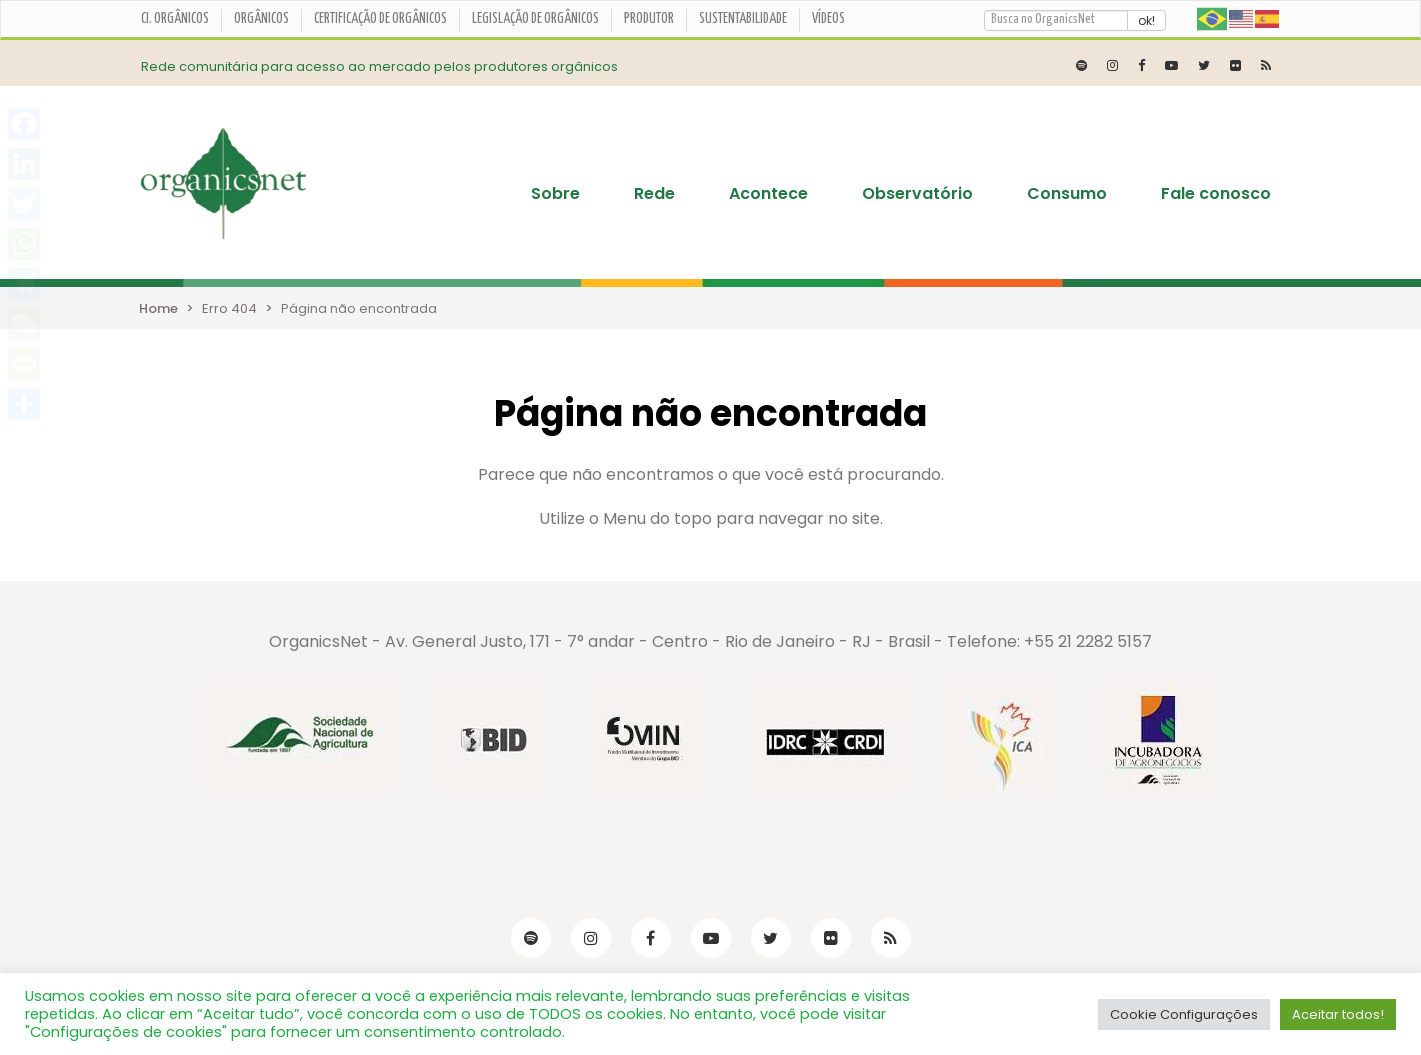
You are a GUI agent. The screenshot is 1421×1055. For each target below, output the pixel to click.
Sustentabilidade (743, 19)
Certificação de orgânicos (380, 19)
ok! (1146, 20)
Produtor (649, 19)
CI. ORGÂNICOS (175, 19)
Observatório (917, 194)
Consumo (1067, 194)
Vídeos (828, 19)
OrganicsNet (318, 641)
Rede (654, 194)
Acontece (768, 194)
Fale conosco (1216, 194)
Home (158, 308)
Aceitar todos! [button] (1338, 1014)
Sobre (555, 194)
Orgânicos (261, 19)
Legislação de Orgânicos (535, 19)
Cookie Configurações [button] (1184, 1014)
